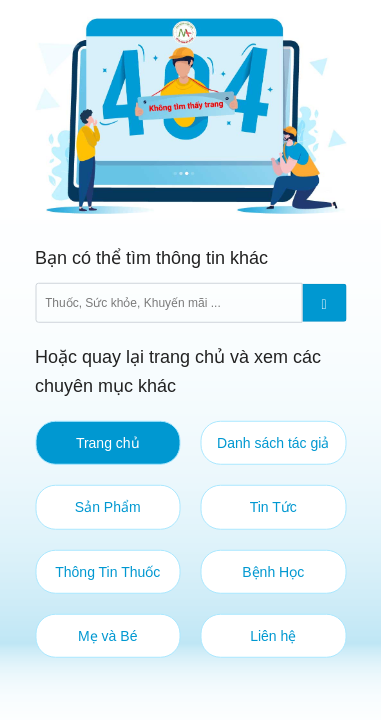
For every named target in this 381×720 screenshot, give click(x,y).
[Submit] (324, 302)
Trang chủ (108, 443)
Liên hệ (273, 636)
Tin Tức (273, 507)
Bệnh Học (273, 571)
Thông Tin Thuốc (107, 571)
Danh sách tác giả (273, 443)
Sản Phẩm (108, 507)
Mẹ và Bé (107, 636)
